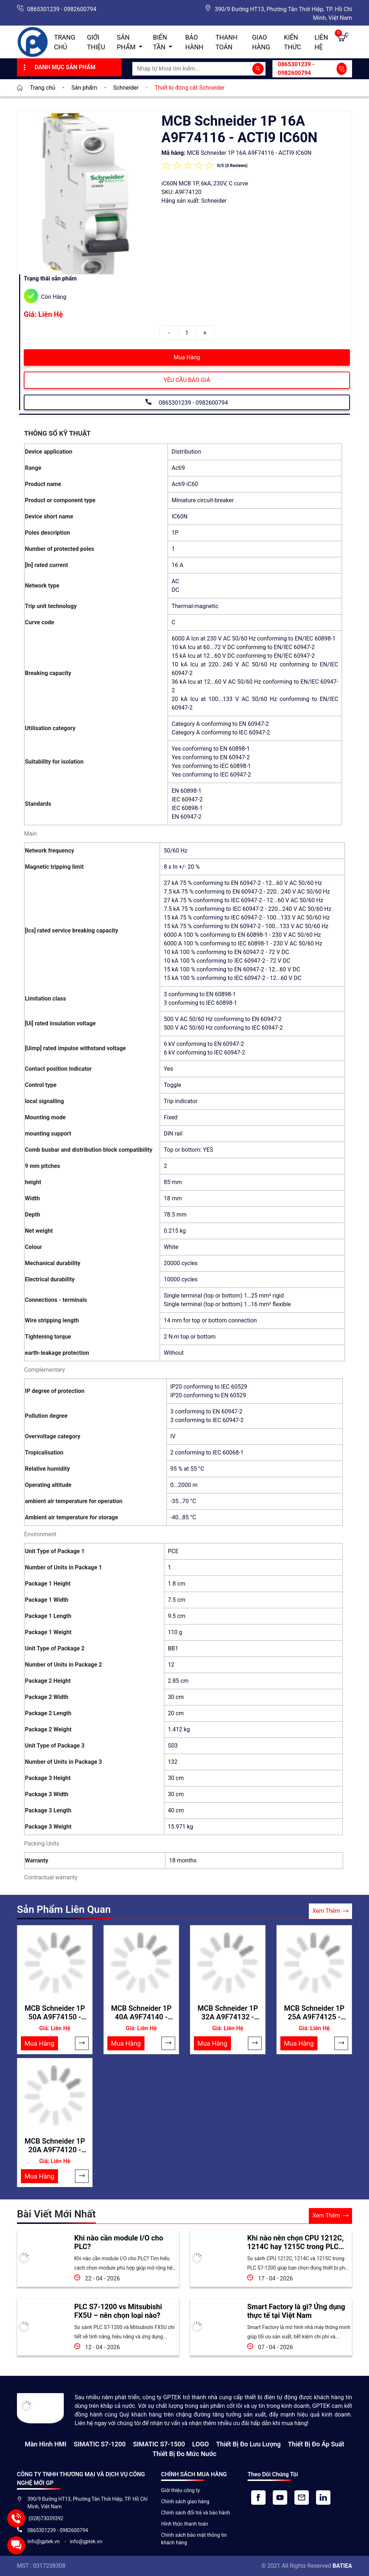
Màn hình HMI (46, 2444)
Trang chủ (64, 42)
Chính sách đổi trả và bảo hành (195, 2513)
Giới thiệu (96, 42)
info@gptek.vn (44, 2541)
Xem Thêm (330, 1911)
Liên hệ (321, 42)
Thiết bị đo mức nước (184, 2454)
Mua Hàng (187, 357)
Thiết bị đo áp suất (316, 2444)
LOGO (200, 2444)
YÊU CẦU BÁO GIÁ (187, 380)
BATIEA (342, 2565)
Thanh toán (226, 42)
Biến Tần (160, 42)
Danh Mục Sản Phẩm (58, 67)
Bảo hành (194, 42)
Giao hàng (261, 42)
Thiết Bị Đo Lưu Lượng (248, 2444)
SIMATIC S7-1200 (99, 2444)
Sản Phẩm (127, 42)
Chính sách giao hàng (185, 2501)
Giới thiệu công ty (180, 2490)
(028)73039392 (45, 2518)
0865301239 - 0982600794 (61, 9)
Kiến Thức (292, 42)
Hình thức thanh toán (184, 2524)
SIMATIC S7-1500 (159, 2444)
